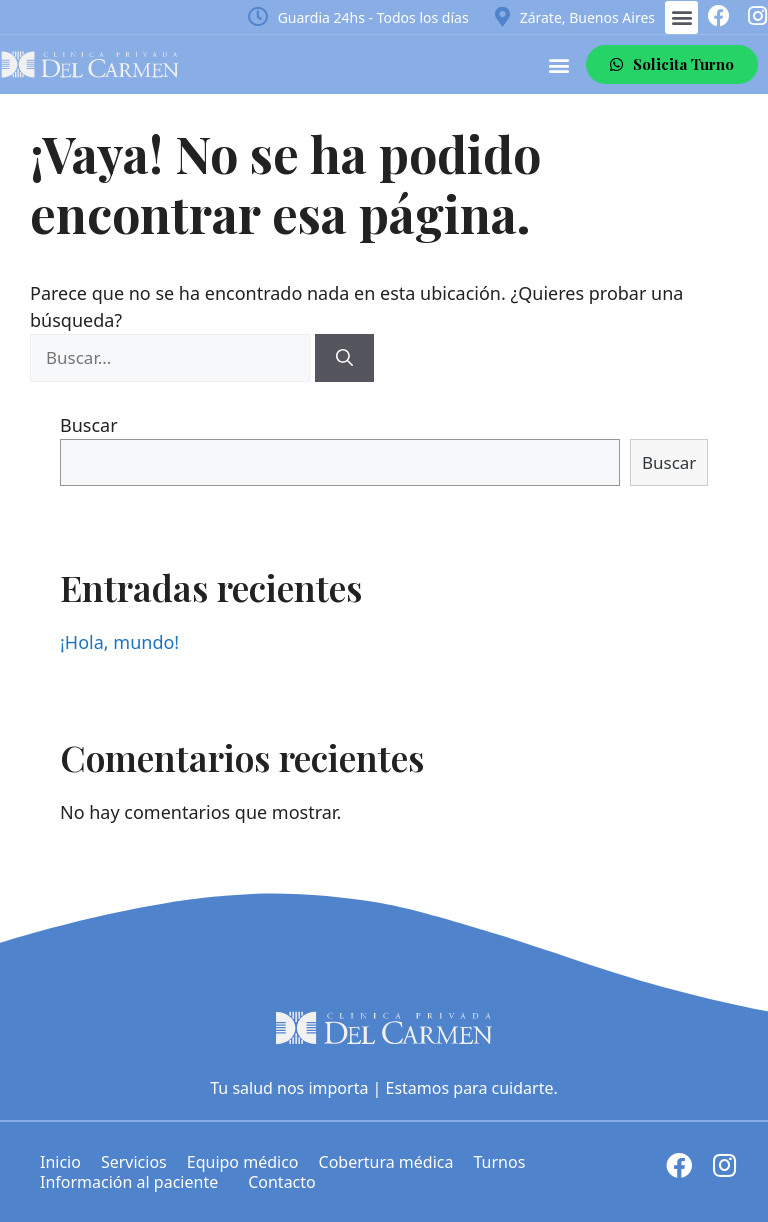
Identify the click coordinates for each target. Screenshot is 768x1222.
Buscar (89, 425)
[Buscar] (344, 358)
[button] (681, 17)
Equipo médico (243, 1162)
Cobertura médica (386, 1162)
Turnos (499, 1162)
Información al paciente (134, 1182)
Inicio (60, 1162)
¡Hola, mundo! (119, 642)
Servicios (134, 1162)
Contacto (282, 1182)
